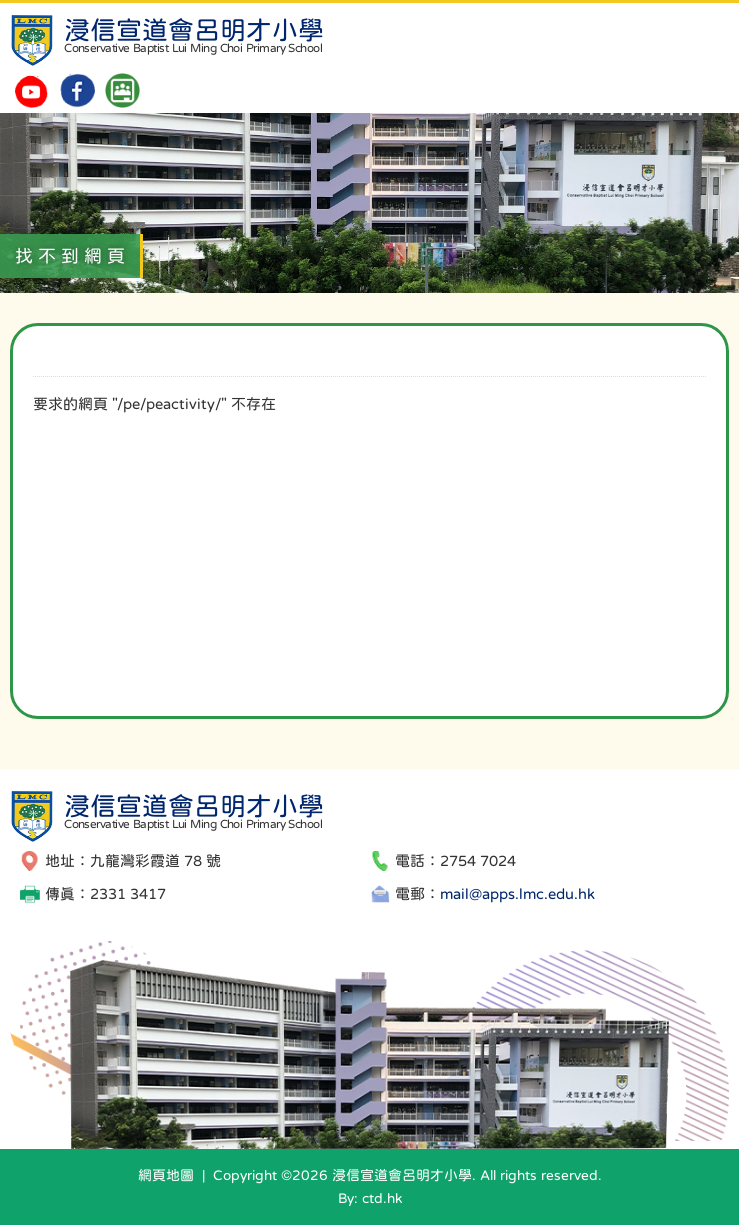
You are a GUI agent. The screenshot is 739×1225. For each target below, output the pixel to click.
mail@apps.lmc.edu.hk (517, 893)
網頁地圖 (166, 1175)
